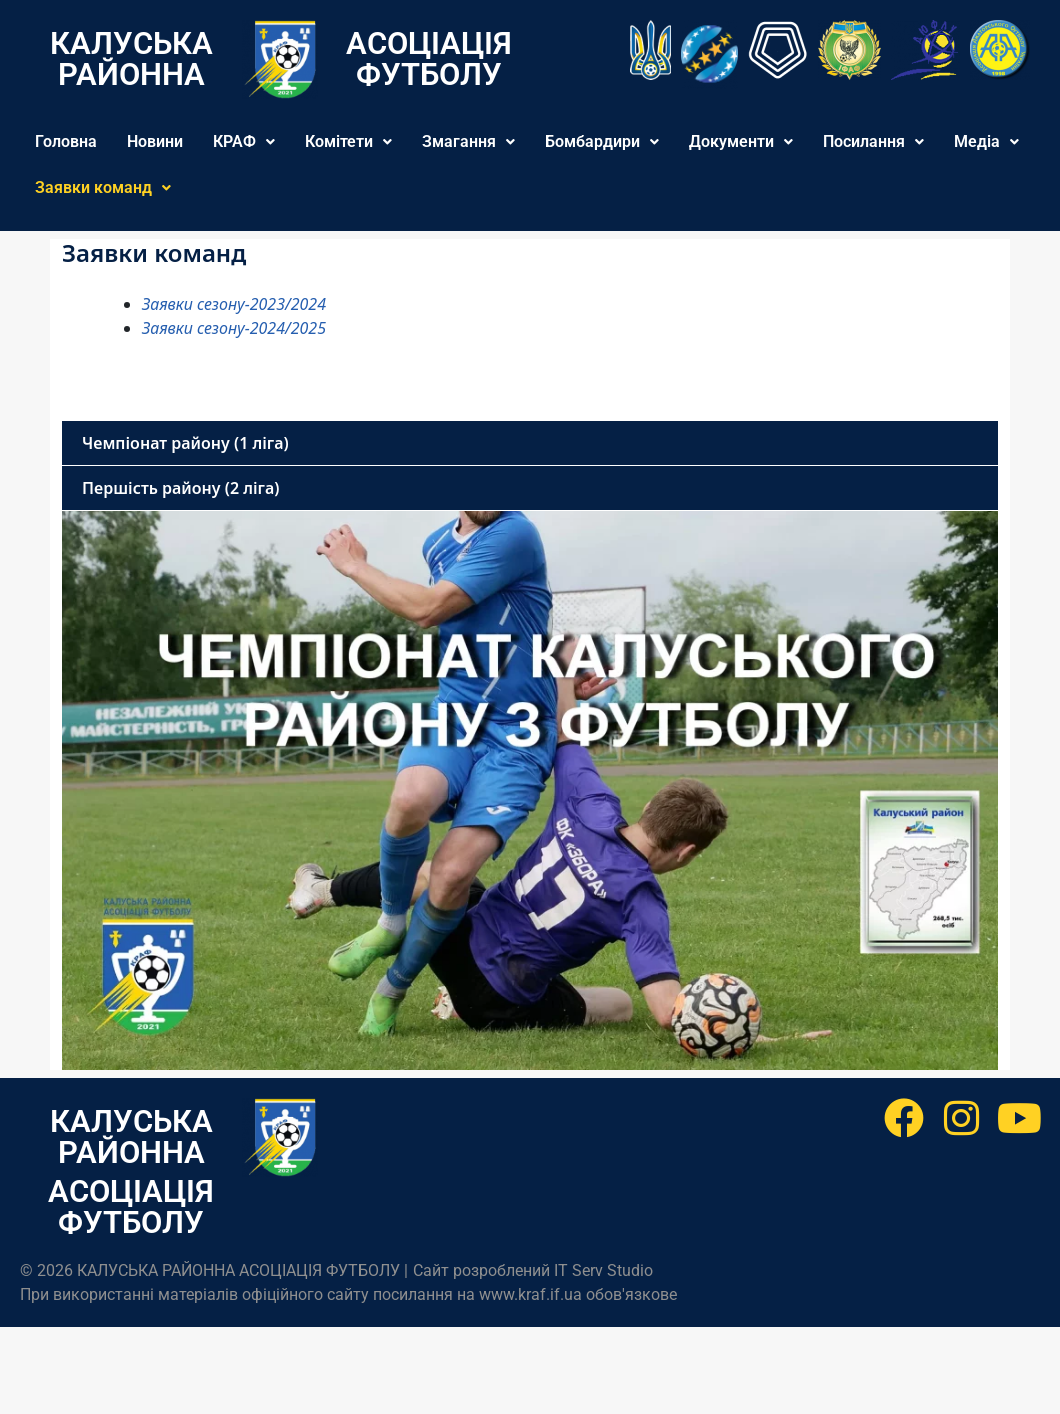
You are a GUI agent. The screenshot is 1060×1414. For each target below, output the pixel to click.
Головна (66, 141)
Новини (155, 141)
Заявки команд (103, 187)
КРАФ (244, 141)
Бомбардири (602, 141)
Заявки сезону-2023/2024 (234, 304)
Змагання (468, 141)
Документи (741, 141)
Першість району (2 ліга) (180, 488)
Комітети (348, 141)
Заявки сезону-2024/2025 (234, 328)
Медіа (986, 141)
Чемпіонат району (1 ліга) (185, 443)
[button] (244, 142)
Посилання (873, 141)
